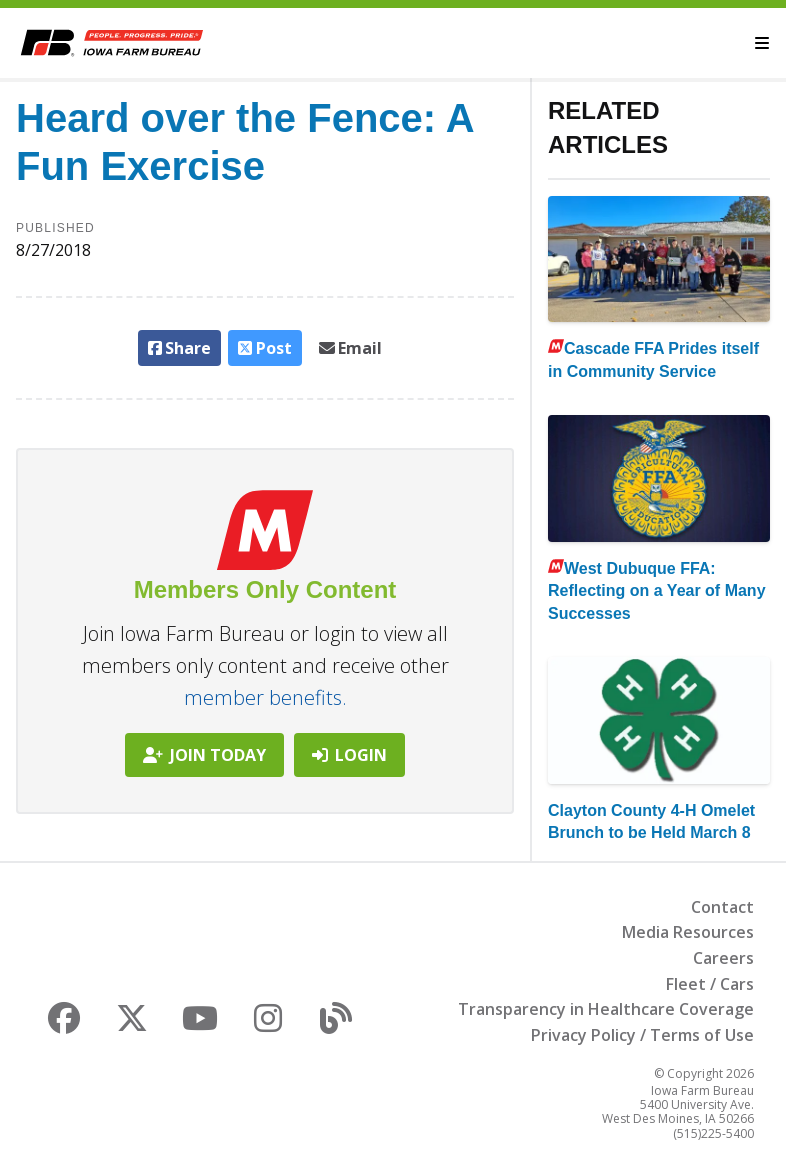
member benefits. (265, 697)
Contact (722, 907)
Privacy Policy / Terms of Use (642, 1035)
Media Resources (688, 932)
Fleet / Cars (710, 984)
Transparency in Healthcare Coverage (606, 1009)
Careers (723, 958)
